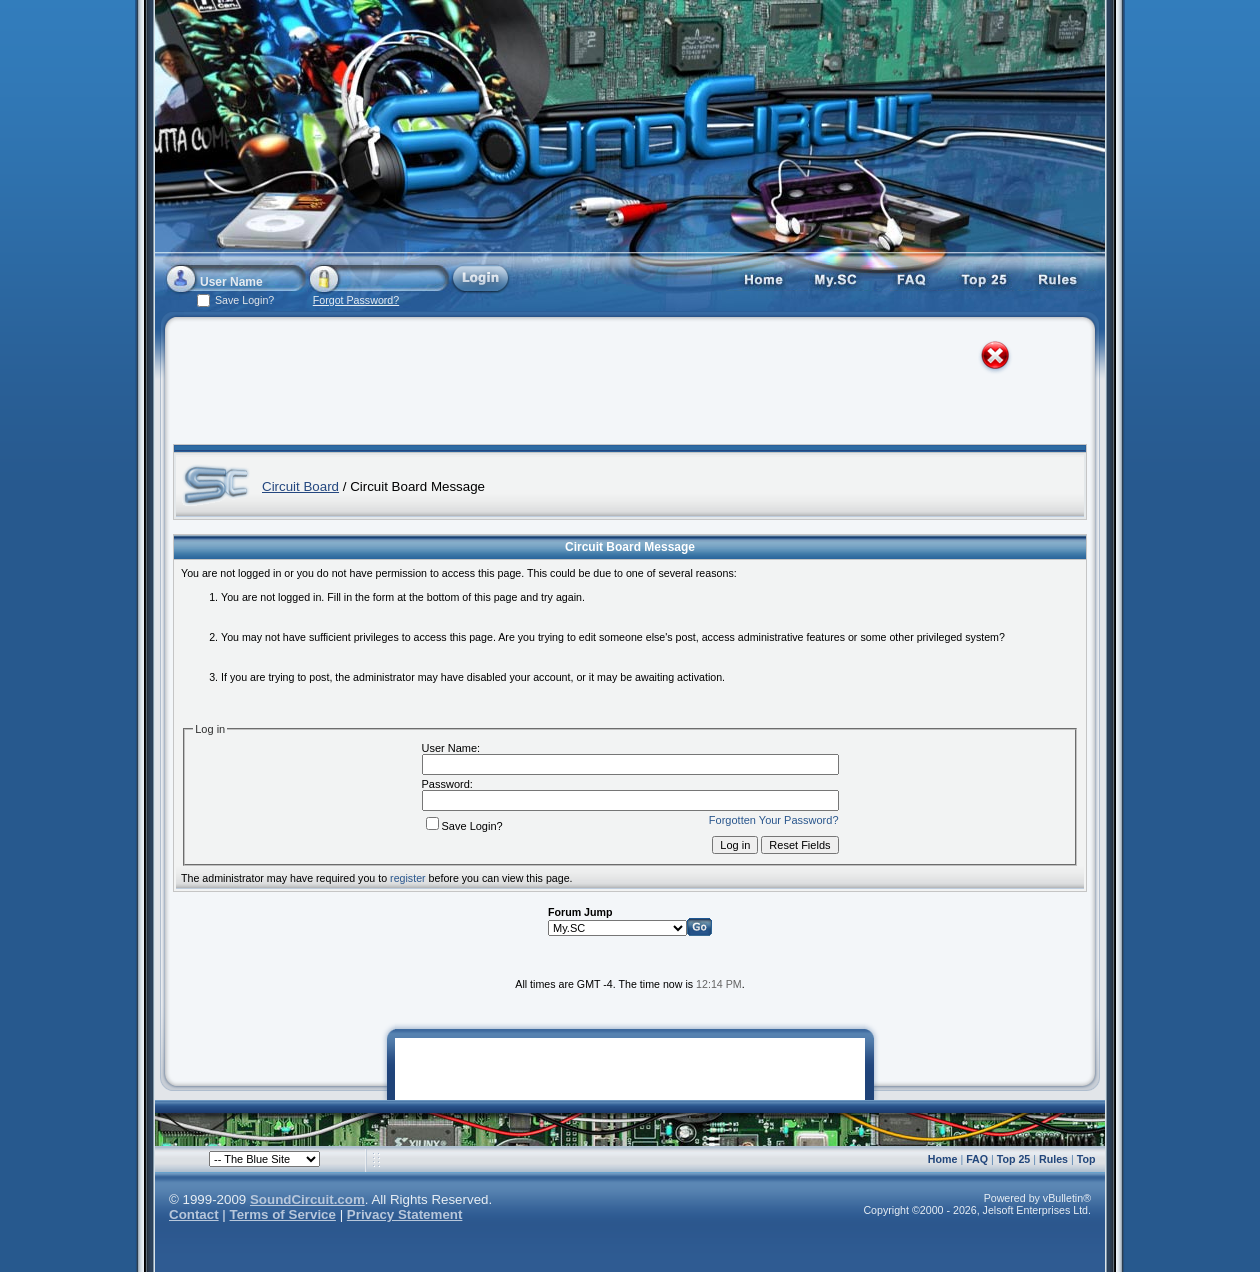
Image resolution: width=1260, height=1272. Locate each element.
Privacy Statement (405, 1214)
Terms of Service (283, 1214)
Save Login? (464, 826)
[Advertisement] (612, 385)
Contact (194, 1214)
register (408, 878)
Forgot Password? (356, 300)
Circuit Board (300, 486)
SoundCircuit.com (307, 1199)
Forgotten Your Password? (774, 820)
